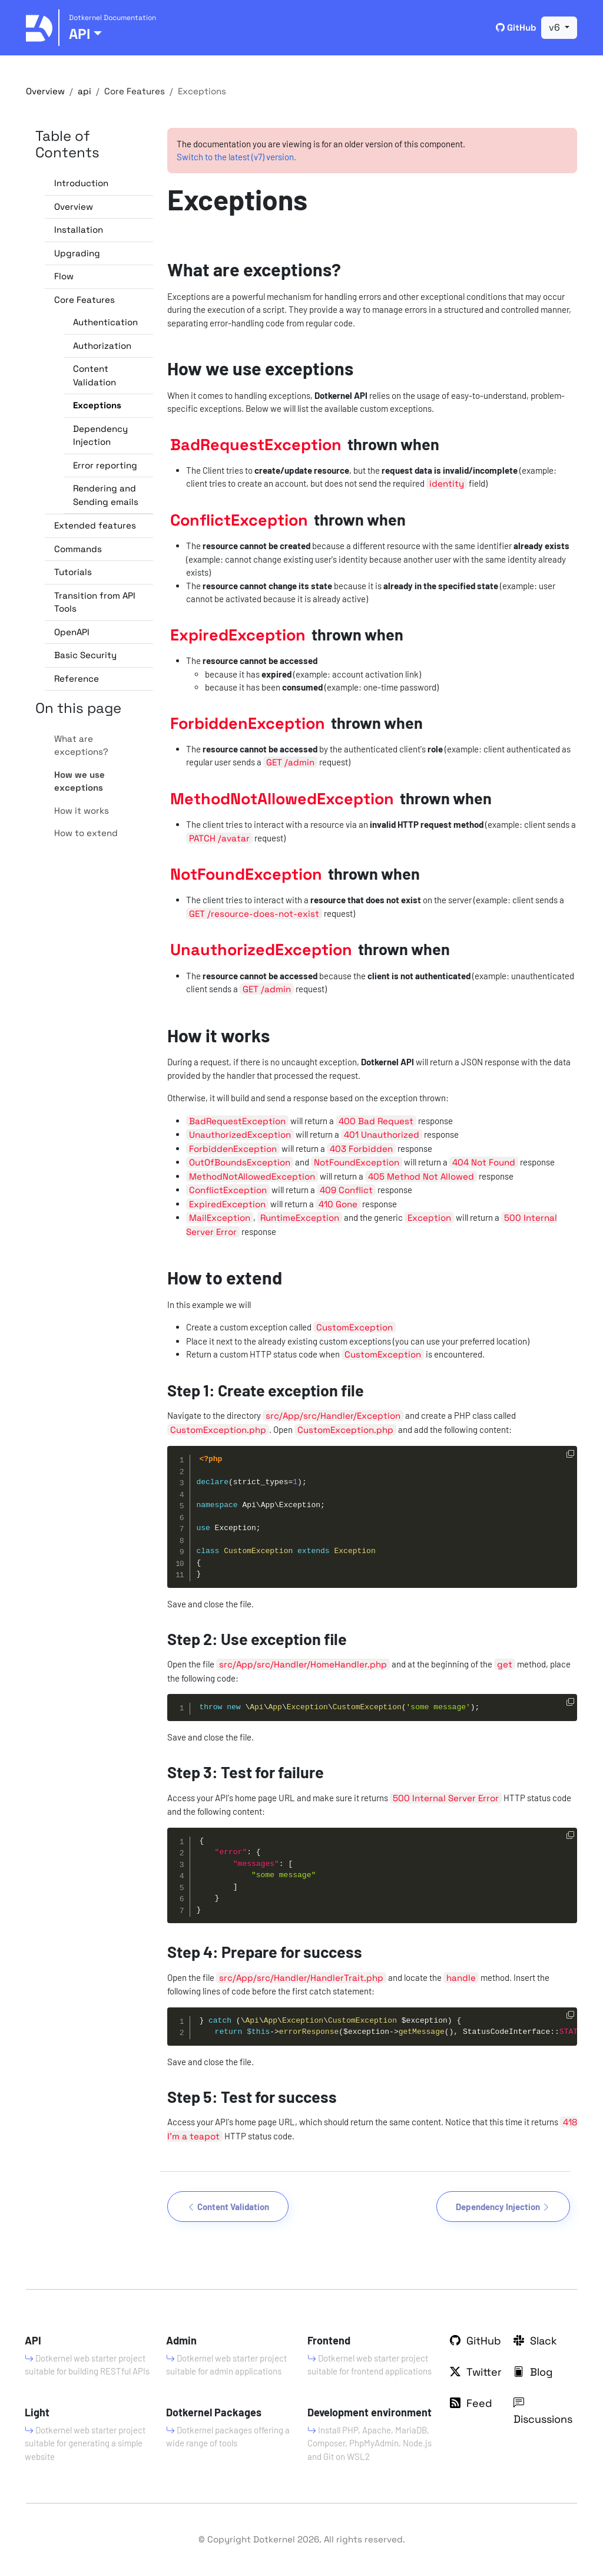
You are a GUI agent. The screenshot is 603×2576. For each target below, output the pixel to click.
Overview (45, 91)
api (84, 91)
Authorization (102, 345)
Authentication (105, 322)
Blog (533, 2372)
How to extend (86, 832)
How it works (81, 810)
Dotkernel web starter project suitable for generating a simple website (85, 2443)
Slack (535, 2340)
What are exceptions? (81, 745)
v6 (555, 27)
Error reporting (105, 465)
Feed (471, 2403)
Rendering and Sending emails (105, 495)
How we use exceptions (79, 781)
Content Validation (94, 375)
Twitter (476, 2372)
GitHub (516, 27)
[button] (99, 207)
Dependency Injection (100, 435)
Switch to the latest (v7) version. (236, 156)
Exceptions (97, 405)
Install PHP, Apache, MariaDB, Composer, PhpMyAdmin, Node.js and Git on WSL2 (369, 2443)
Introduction (81, 183)
